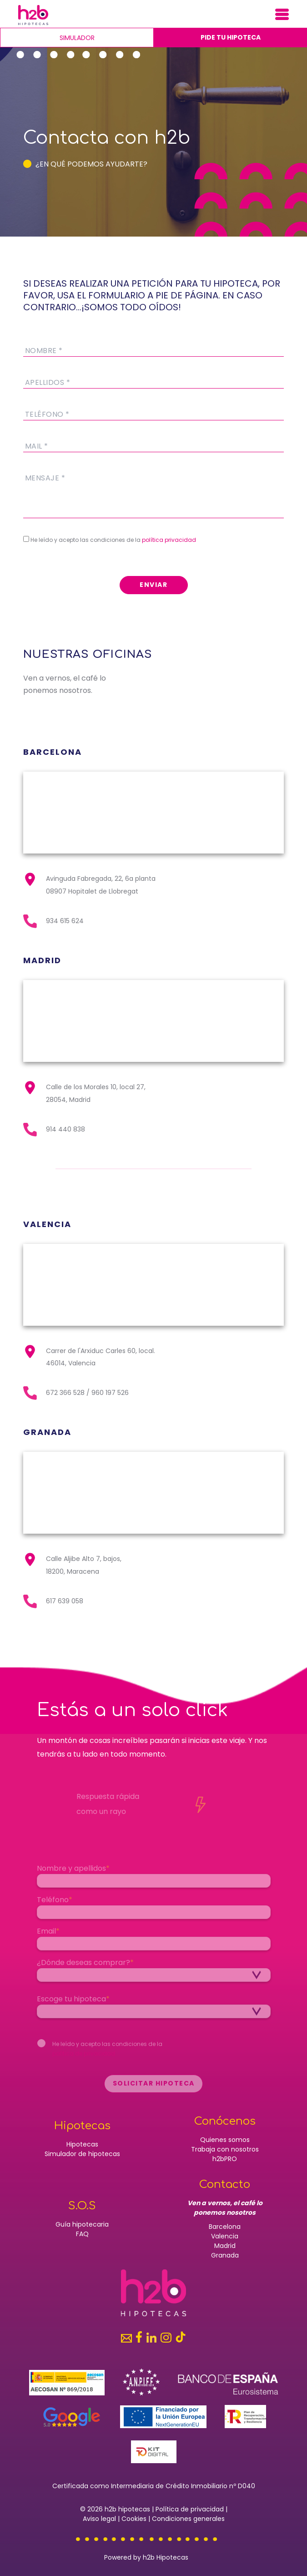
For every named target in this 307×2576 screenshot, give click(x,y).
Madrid (225, 2245)
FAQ (82, 2233)
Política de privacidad (190, 2509)
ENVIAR (153, 584)
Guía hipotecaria (82, 2224)
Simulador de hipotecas (82, 2153)
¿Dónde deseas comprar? (85, 1966)
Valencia (224, 2236)
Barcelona (225, 2226)
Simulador (77, 37)
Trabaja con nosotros (225, 2149)
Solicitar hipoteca (153, 2087)
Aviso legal (99, 2518)
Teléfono (54, 1904)
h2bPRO (224, 2158)
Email (48, 1935)
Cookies (133, 2518)
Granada (225, 2255)
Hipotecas (82, 2144)
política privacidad (169, 540)
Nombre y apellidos (73, 1872)
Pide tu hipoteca (231, 37)
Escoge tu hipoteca (73, 2003)
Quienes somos (225, 2139)
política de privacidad (83, 2057)
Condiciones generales (188, 2518)
